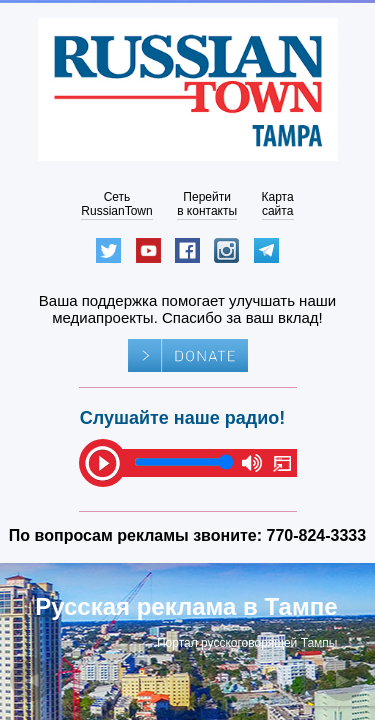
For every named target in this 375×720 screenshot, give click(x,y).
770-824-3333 (317, 535)
